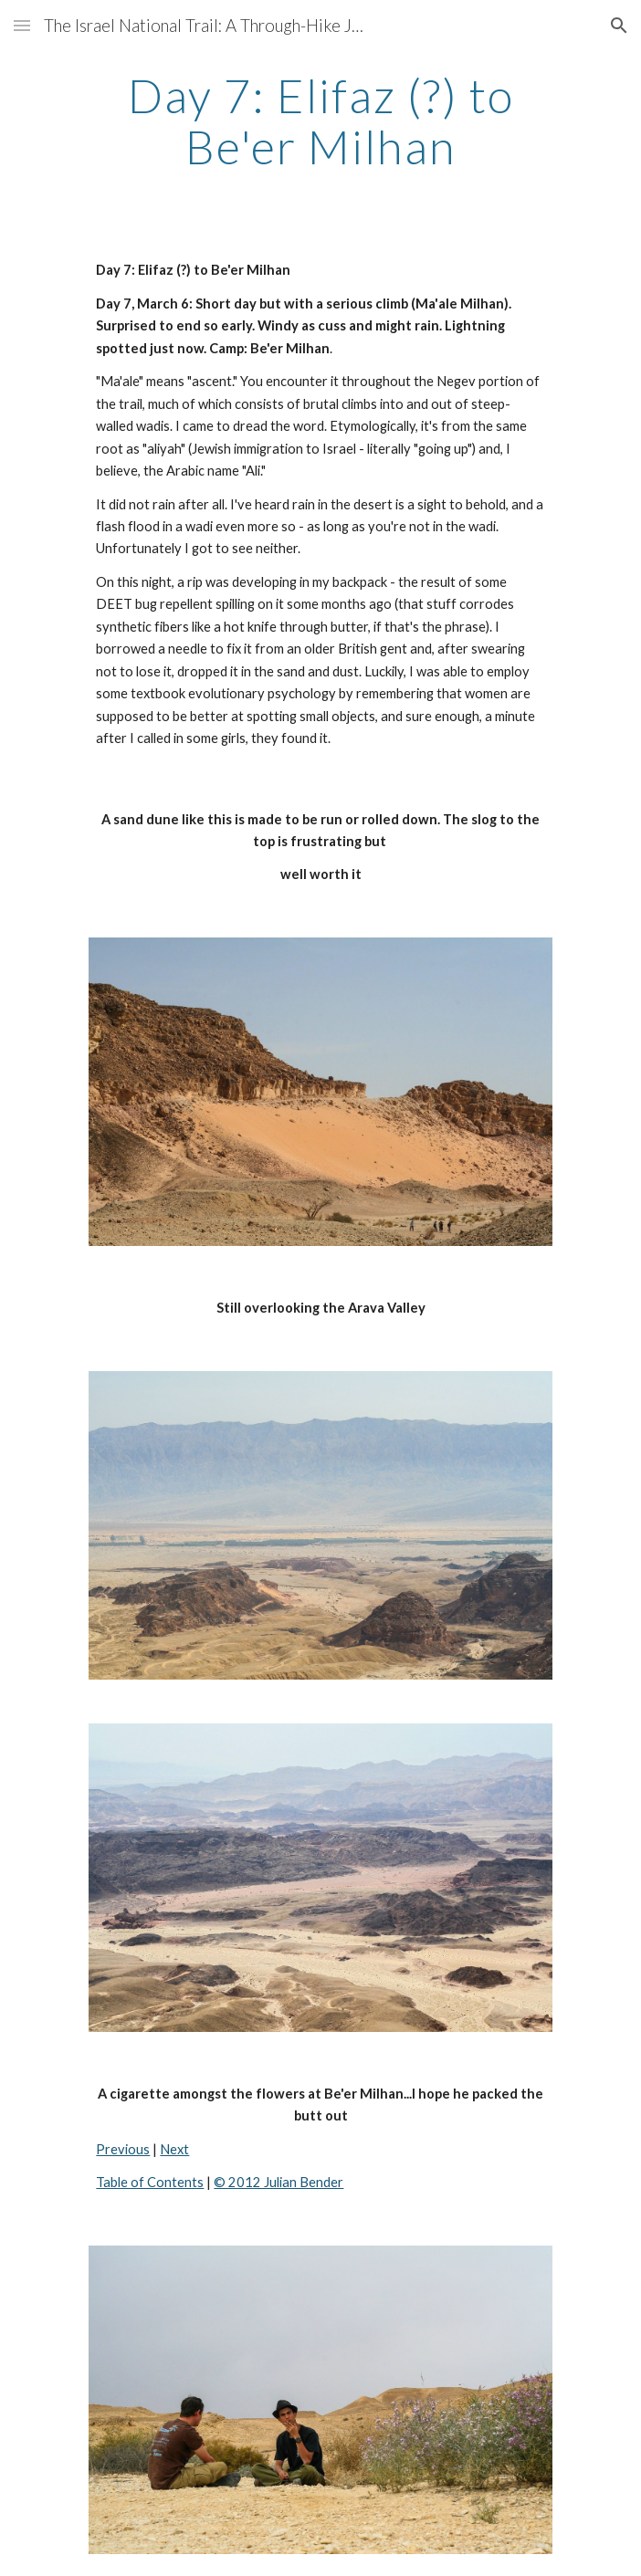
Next (174, 2149)
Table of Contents (150, 2182)
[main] (320, 121)
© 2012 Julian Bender (278, 2182)
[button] (22, 25)
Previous (123, 2149)
